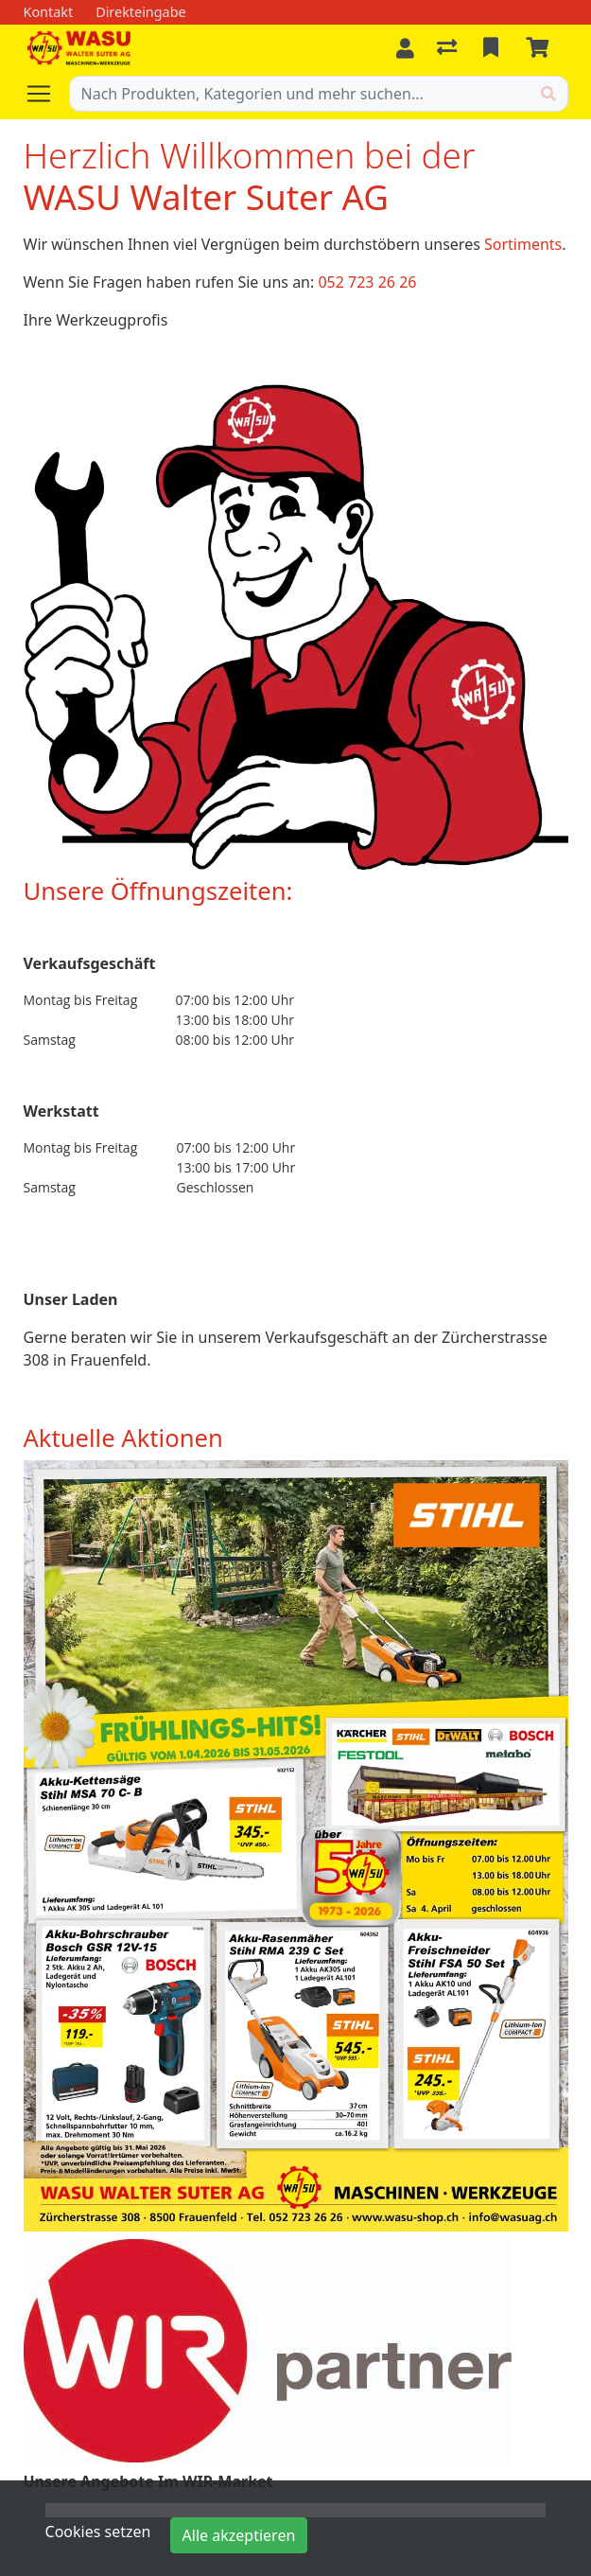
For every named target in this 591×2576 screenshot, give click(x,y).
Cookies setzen (98, 2531)
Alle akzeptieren (239, 2535)
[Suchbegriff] (299, 94)
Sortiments (523, 244)
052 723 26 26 (367, 282)
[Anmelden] (405, 48)
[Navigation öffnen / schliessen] (46, 94)
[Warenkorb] (540, 48)
